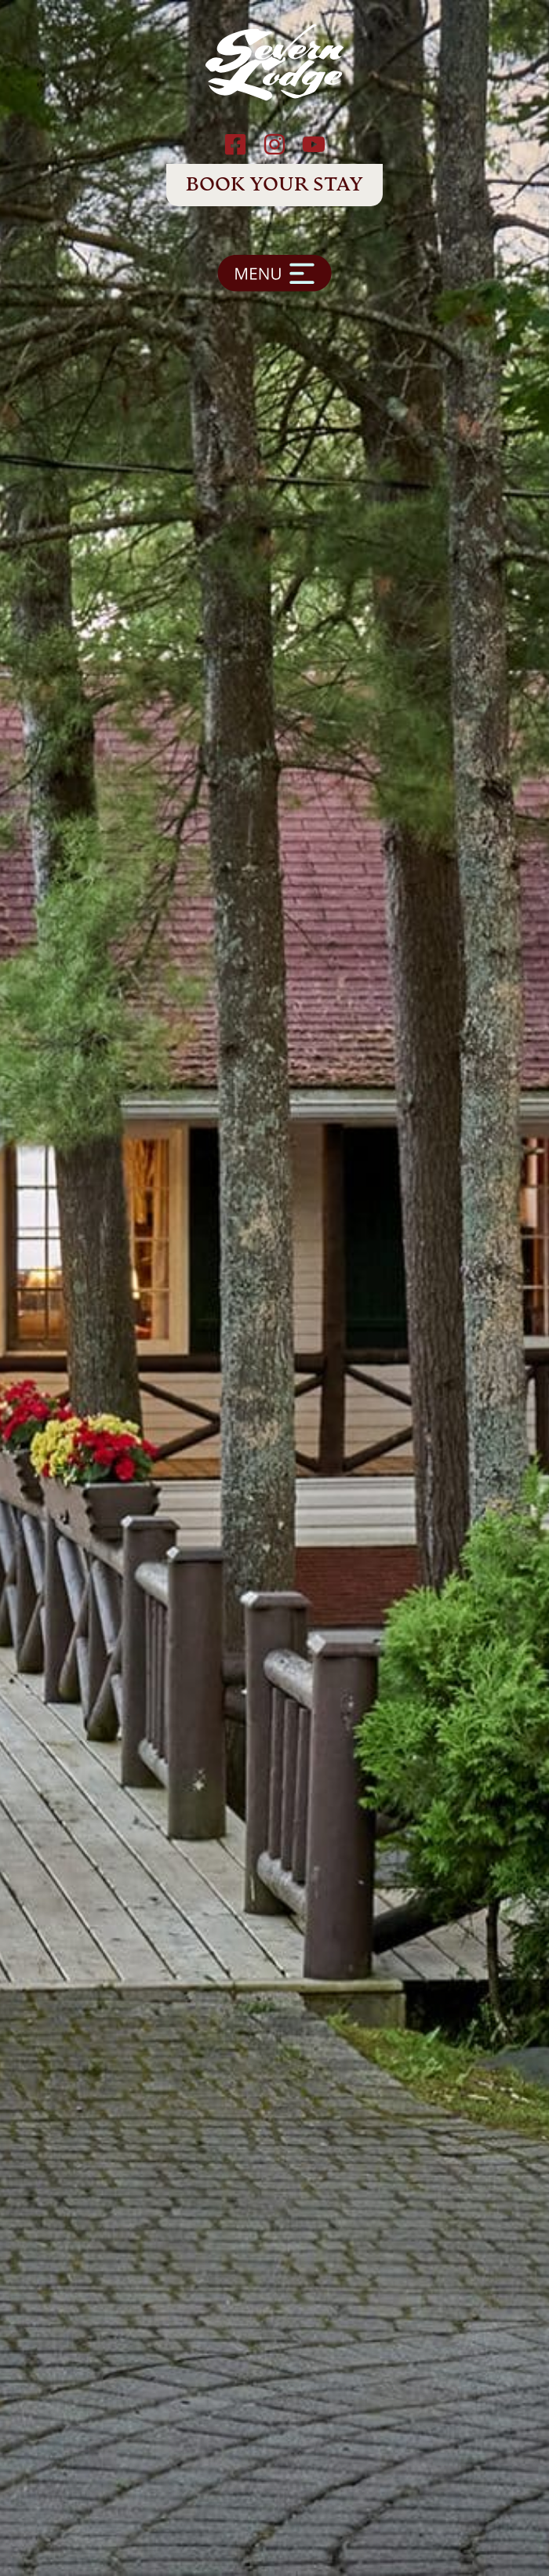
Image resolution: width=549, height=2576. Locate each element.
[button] (274, 279)
